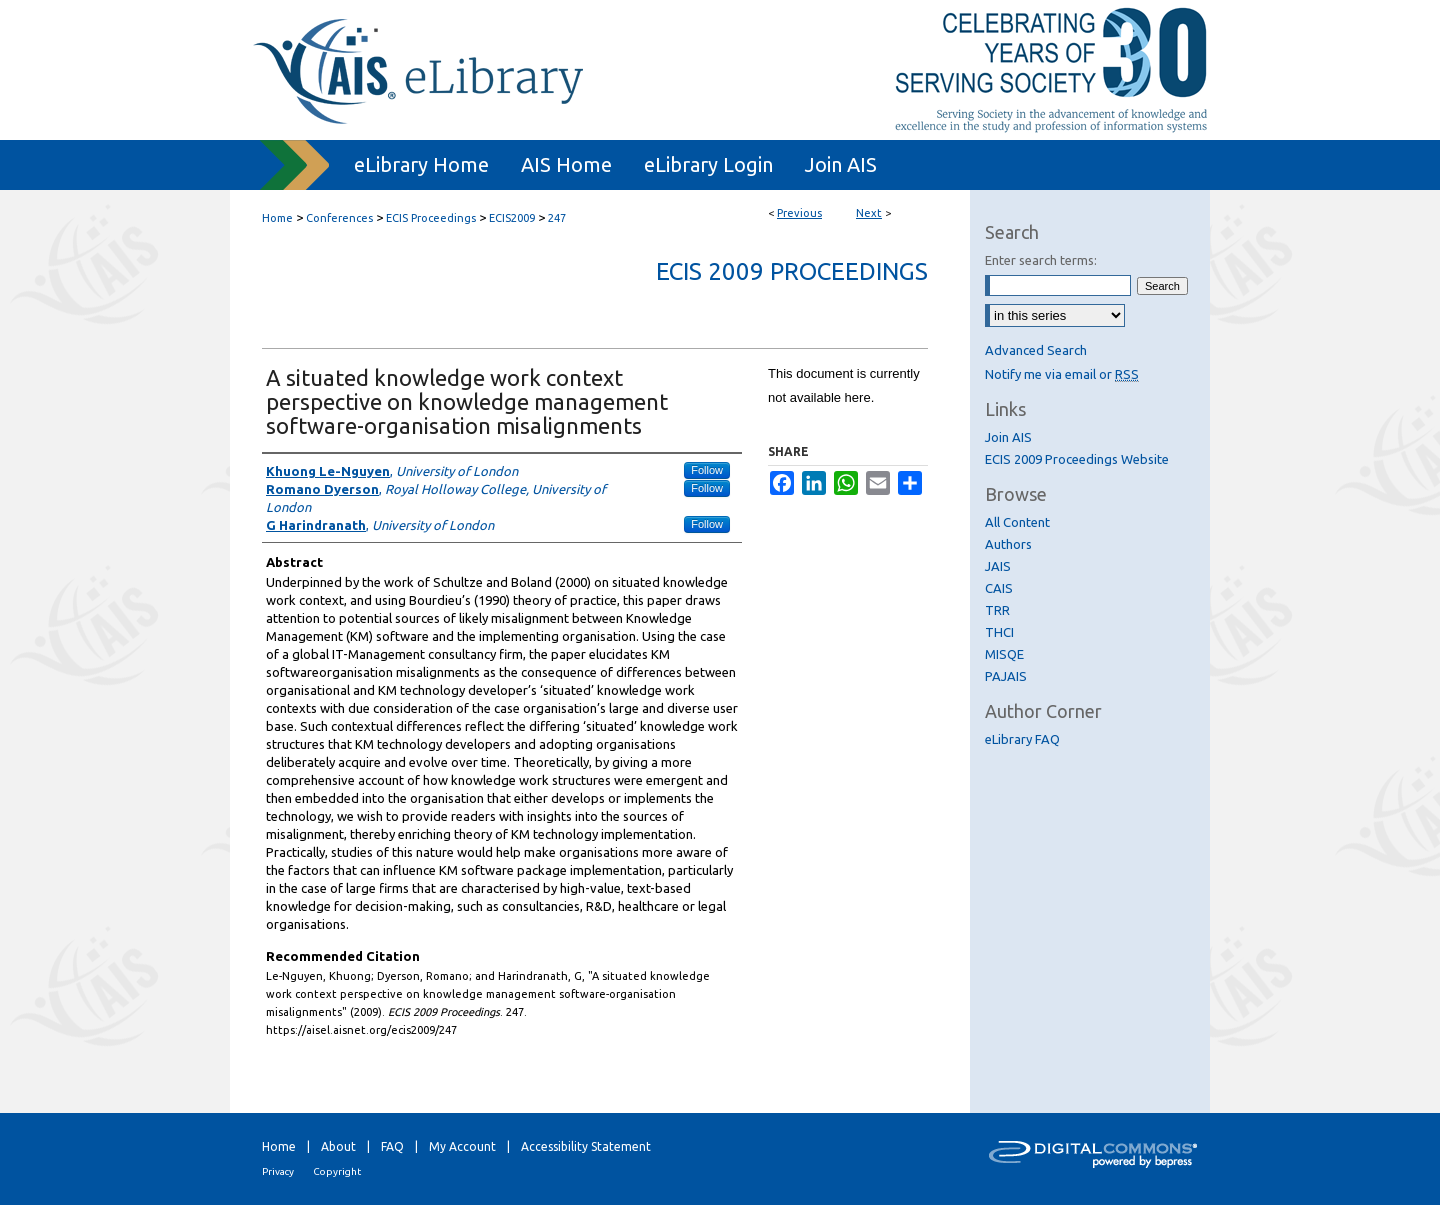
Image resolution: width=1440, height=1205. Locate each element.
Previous (799, 213)
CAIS (999, 588)
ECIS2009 (512, 218)
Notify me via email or (1062, 374)
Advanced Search (1036, 350)
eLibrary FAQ (1022, 739)
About (338, 1146)
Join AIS (1008, 437)
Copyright (337, 1171)
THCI (999, 632)
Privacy (278, 1171)
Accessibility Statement (586, 1146)
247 (557, 218)
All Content (1017, 522)
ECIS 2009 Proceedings (792, 271)
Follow (707, 470)
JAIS (998, 566)
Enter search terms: (1041, 260)
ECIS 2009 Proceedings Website (1077, 459)
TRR (997, 610)
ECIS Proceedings (431, 218)
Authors (1008, 544)
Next (869, 213)
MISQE (1004, 654)
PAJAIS (1006, 676)
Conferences (339, 218)
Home (277, 218)
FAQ (392, 1146)
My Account (462, 1146)
